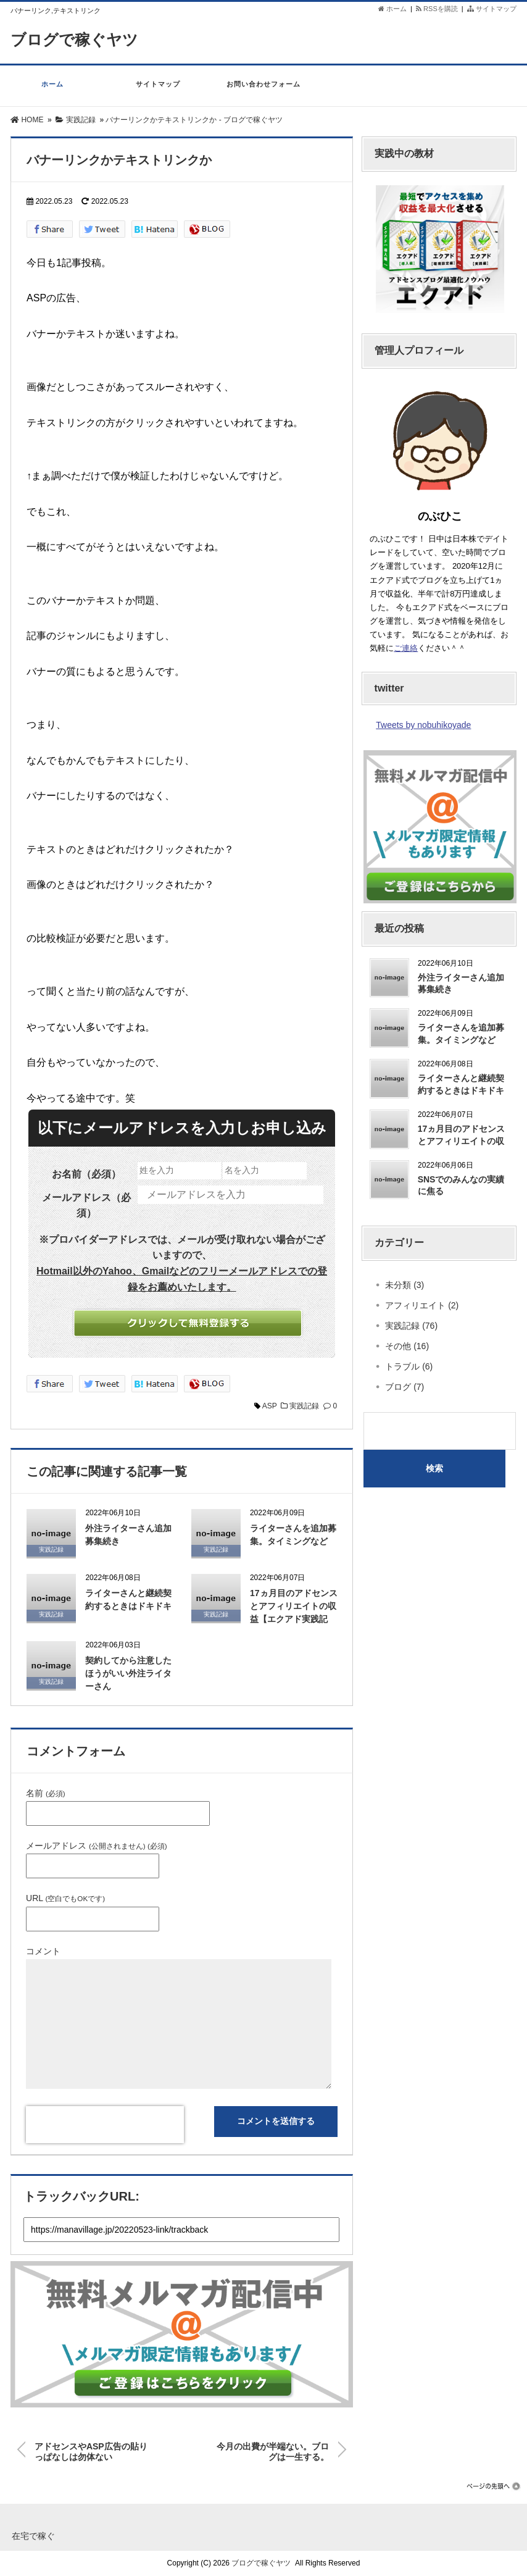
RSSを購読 (439, 8)
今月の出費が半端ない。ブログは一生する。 (273, 2449)
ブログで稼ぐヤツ (76, 39)
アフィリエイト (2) (422, 1305)
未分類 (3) (404, 1285)
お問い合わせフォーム (263, 90)
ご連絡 (406, 648)
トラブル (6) (409, 1366)
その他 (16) (407, 1346)
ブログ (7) (404, 1387)
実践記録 (304, 1406)
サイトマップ (492, 8)
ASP (269, 1406)
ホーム (392, 8)
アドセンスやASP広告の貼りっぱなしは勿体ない (91, 2449)
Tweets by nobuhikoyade (423, 725)
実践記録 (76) (411, 1326)
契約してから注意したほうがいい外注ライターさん (128, 1673)
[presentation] (105, 2124)
